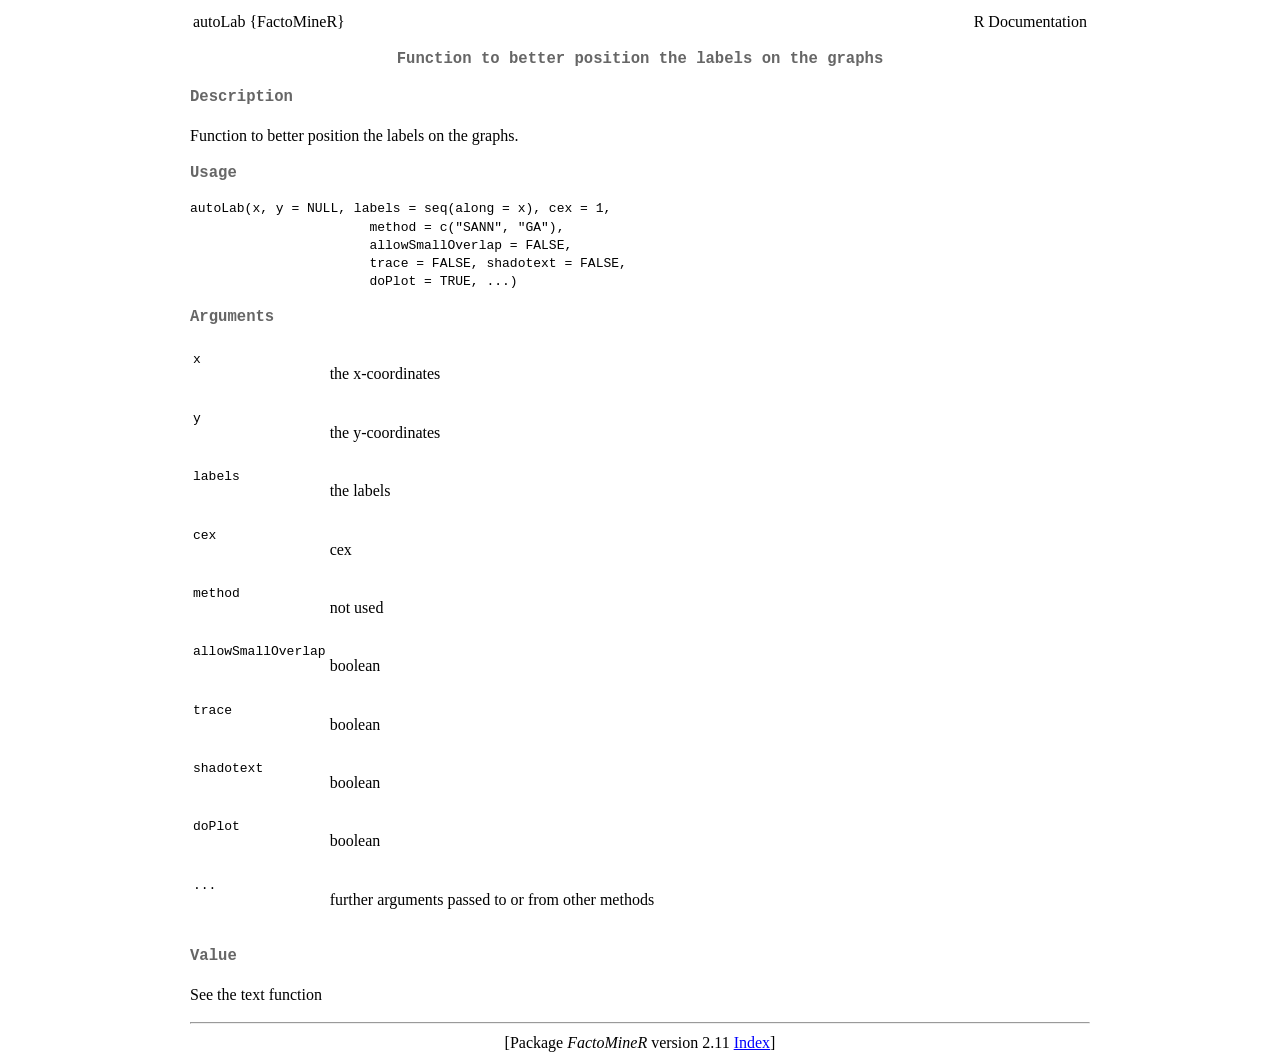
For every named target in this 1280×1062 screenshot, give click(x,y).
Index (752, 1042)
